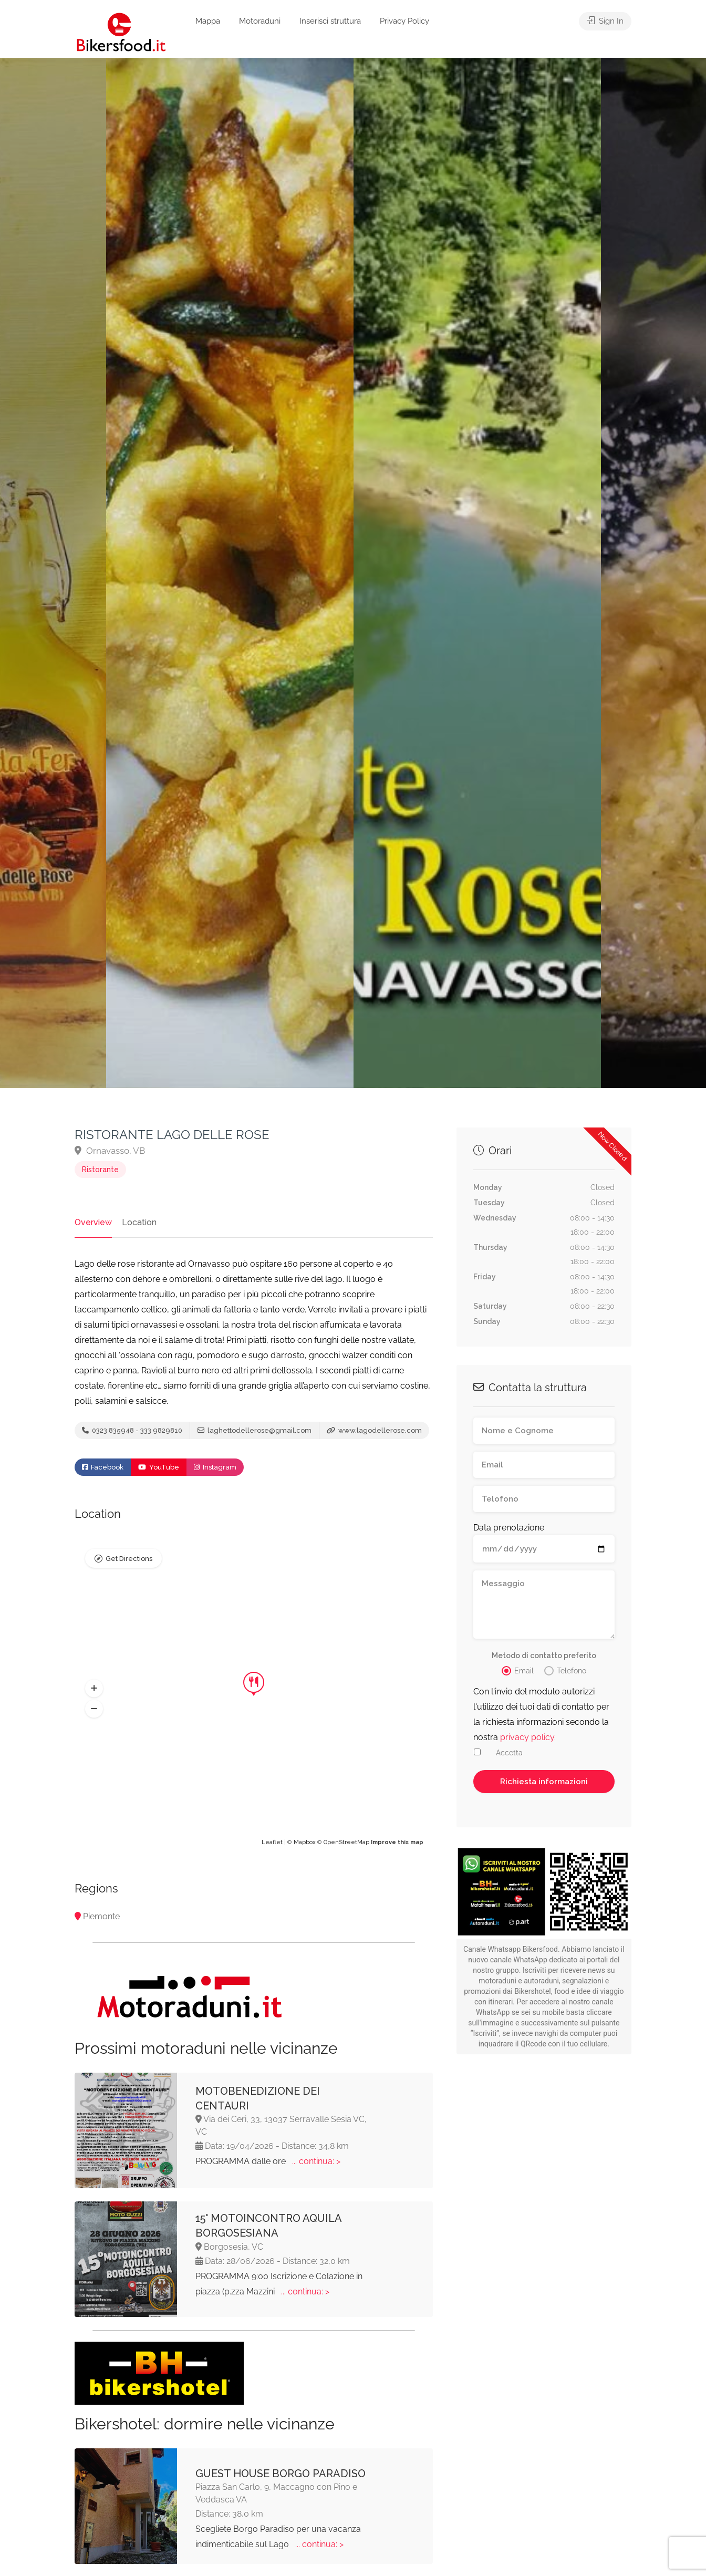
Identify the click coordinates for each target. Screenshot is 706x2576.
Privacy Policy (404, 21)
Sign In (605, 21)
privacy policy (527, 1737)
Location (139, 1222)
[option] (477, 573)
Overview (93, 1222)
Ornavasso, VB (110, 1150)
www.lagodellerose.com (374, 1430)
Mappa (207, 21)
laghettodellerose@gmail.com (255, 1430)
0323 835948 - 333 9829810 (132, 1430)
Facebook (102, 1467)
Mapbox (305, 1842)
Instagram (215, 1467)
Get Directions (129, 1559)
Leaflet (272, 1842)
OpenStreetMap (346, 1842)
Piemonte (101, 1916)
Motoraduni (260, 21)
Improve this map (397, 1842)
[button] (94, 1689)
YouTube (158, 1467)
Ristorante (100, 1169)
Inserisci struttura (330, 21)
